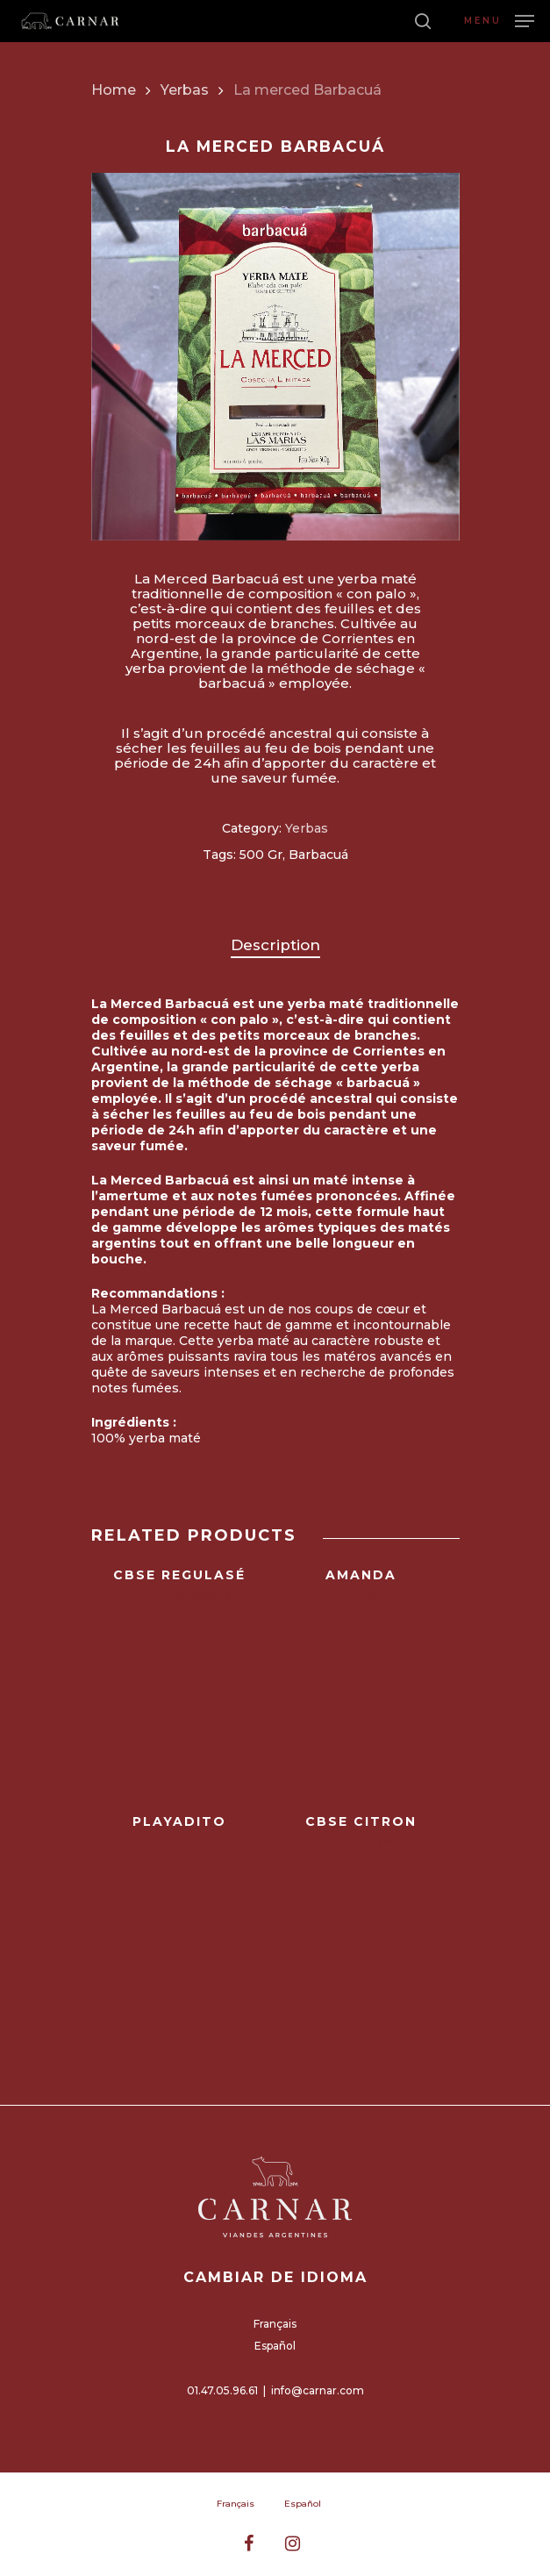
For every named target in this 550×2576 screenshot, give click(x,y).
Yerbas (185, 90)
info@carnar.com (317, 2390)
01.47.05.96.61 (222, 2390)
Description (275, 945)
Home (113, 90)
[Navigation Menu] (499, 20)
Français (275, 2323)
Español (275, 2345)
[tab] (275, 945)
